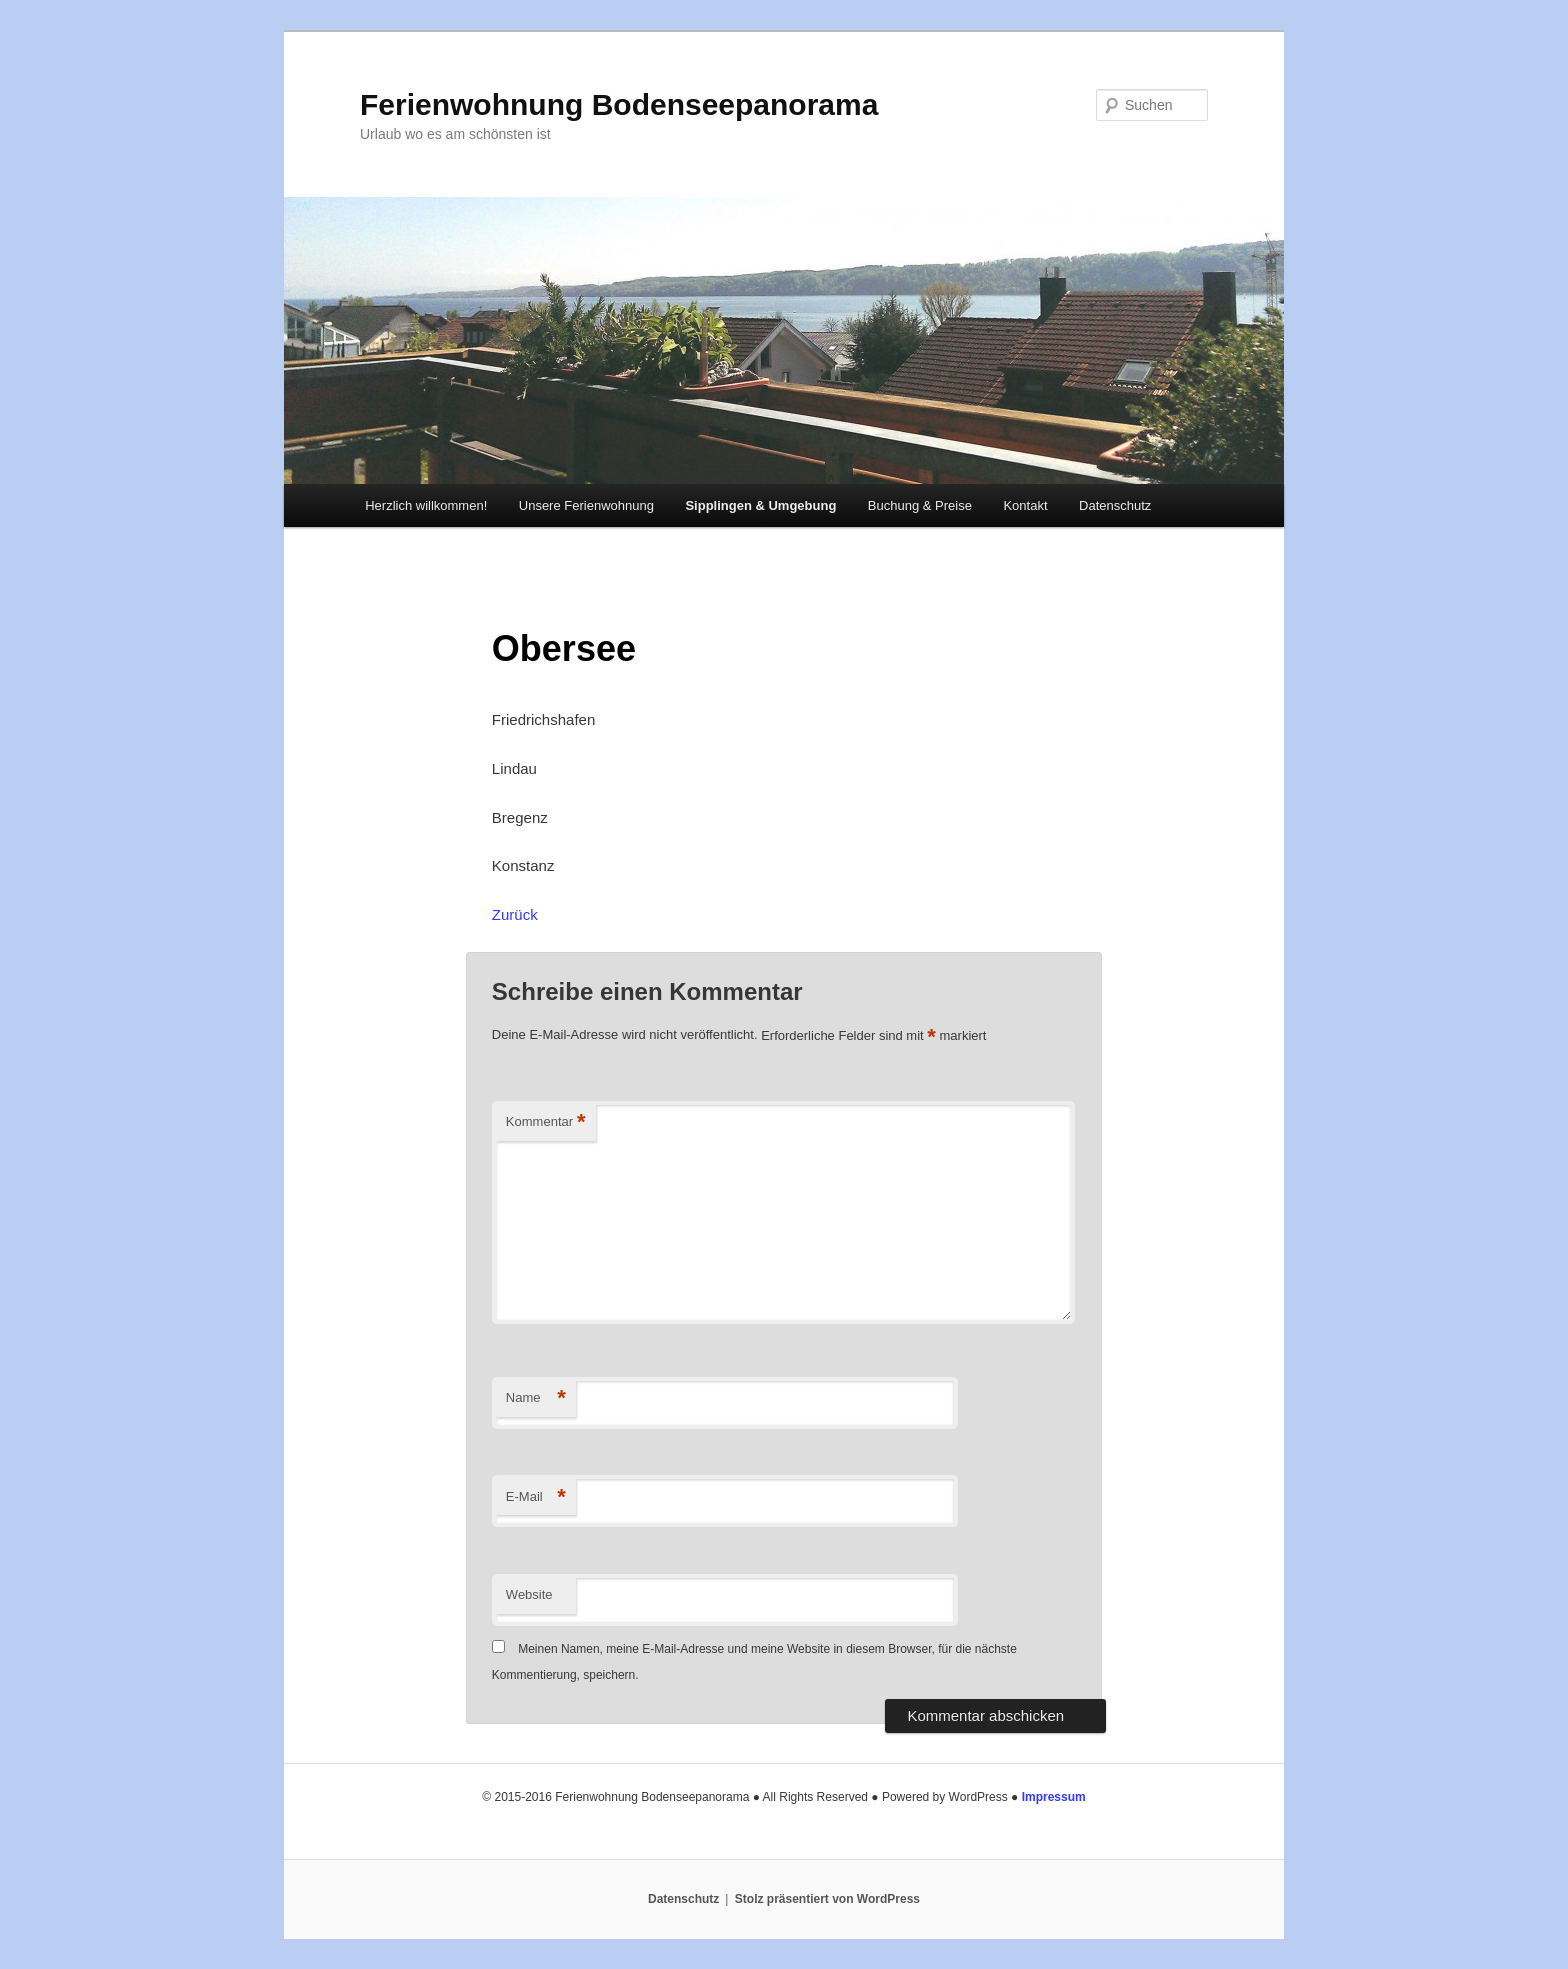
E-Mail (536, 1497)
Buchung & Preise (920, 505)
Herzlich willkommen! (426, 505)
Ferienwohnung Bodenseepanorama (619, 104)
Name (536, 1398)
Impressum (1054, 1797)
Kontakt (1025, 505)
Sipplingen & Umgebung (760, 505)
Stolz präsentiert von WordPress (827, 1899)
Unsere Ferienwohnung (586, 505)
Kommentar (546, 1122)
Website (529, 1594)
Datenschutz (1115, 505)
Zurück (515, 914)
